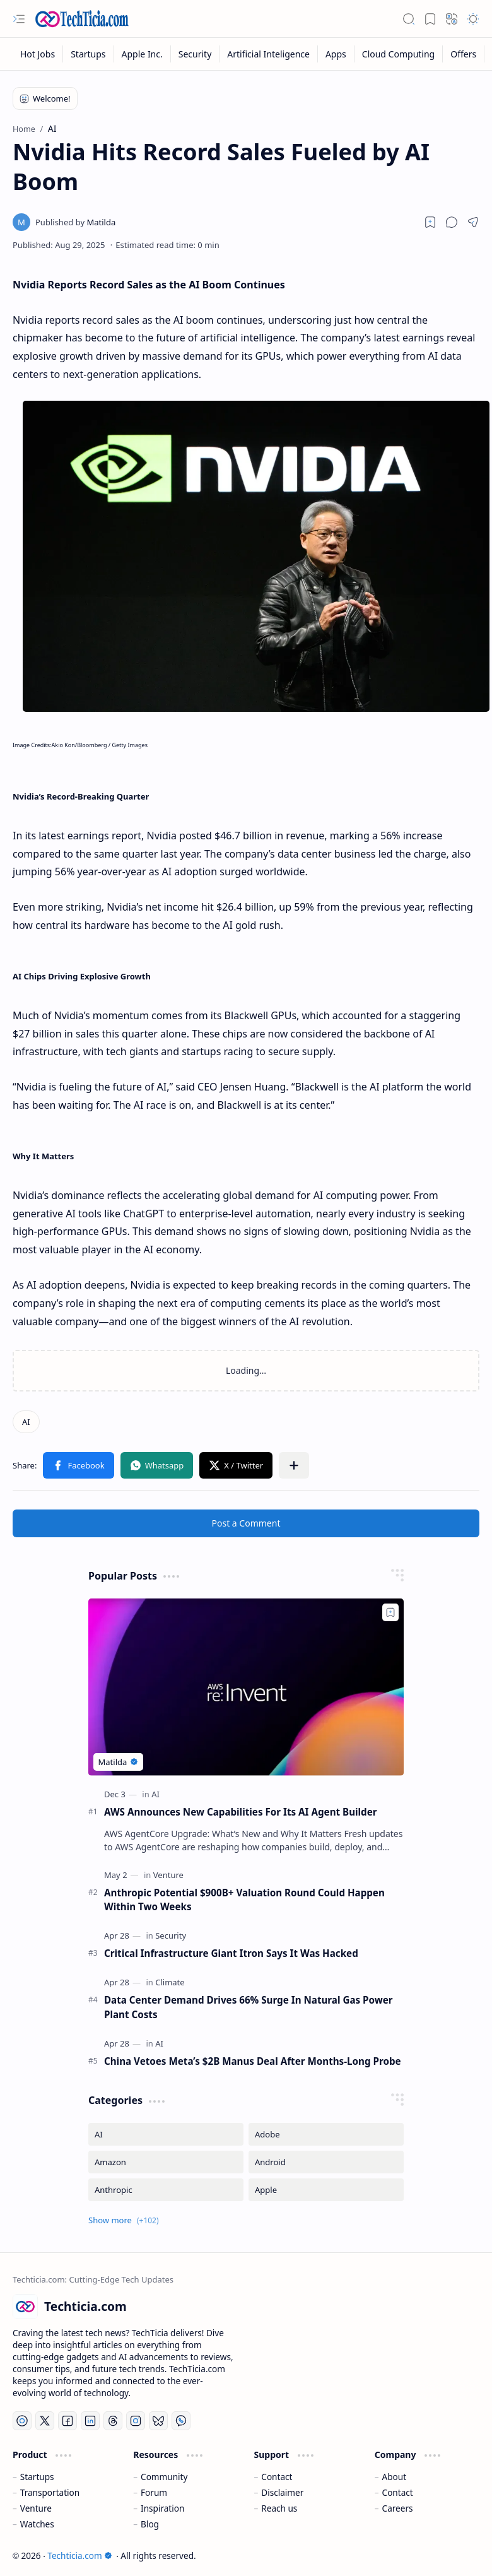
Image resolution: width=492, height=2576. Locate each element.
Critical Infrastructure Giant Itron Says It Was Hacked (231, 1953)
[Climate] (169, 1982)
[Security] (195, 53)
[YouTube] (22, 2420)
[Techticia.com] (82, 19)
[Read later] (430, 222)
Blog (150, 2524)
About (394, 2477)
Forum (154, 2492)
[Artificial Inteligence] (269, 53)
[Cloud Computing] (398, 53)
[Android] (326, 2162)
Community (164, 2477)
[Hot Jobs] (38, 53)
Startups (37, 2477)
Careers (397, 2508)
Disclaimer (282, 2492)
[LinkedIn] (90, 2420)
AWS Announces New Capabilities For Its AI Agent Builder (240, 1811)
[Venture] (168, 1875)
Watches (37, 2524)
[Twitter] (44, 2420)
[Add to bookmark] (390, 1612)
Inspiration (162, 2508)
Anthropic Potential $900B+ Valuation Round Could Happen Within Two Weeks (244, 1899)
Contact (276, 2477)
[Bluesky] (158, 2420)
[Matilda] (75, 222)
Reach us (279, 2508)
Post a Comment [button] (246, 1523)
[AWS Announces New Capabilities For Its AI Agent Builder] (246, 1687)
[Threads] (112, 2420)
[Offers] (463, 53)
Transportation (49, 2492)
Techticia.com (79, 2555)
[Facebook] (67, 2420)
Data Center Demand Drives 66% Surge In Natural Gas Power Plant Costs (248, 2007)
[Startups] (88, 53)
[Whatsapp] (181, 2420)
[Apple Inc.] (142, 53)
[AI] (26, 1421)
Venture (36, 2508)
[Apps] (336, 53)
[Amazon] (165, 2162)
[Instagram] (135, 2420)
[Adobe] (326, 2134)
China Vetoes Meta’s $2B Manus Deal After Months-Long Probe (252, 2061)
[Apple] (326, 2189)
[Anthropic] (165, 2189)
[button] (18, 18)
